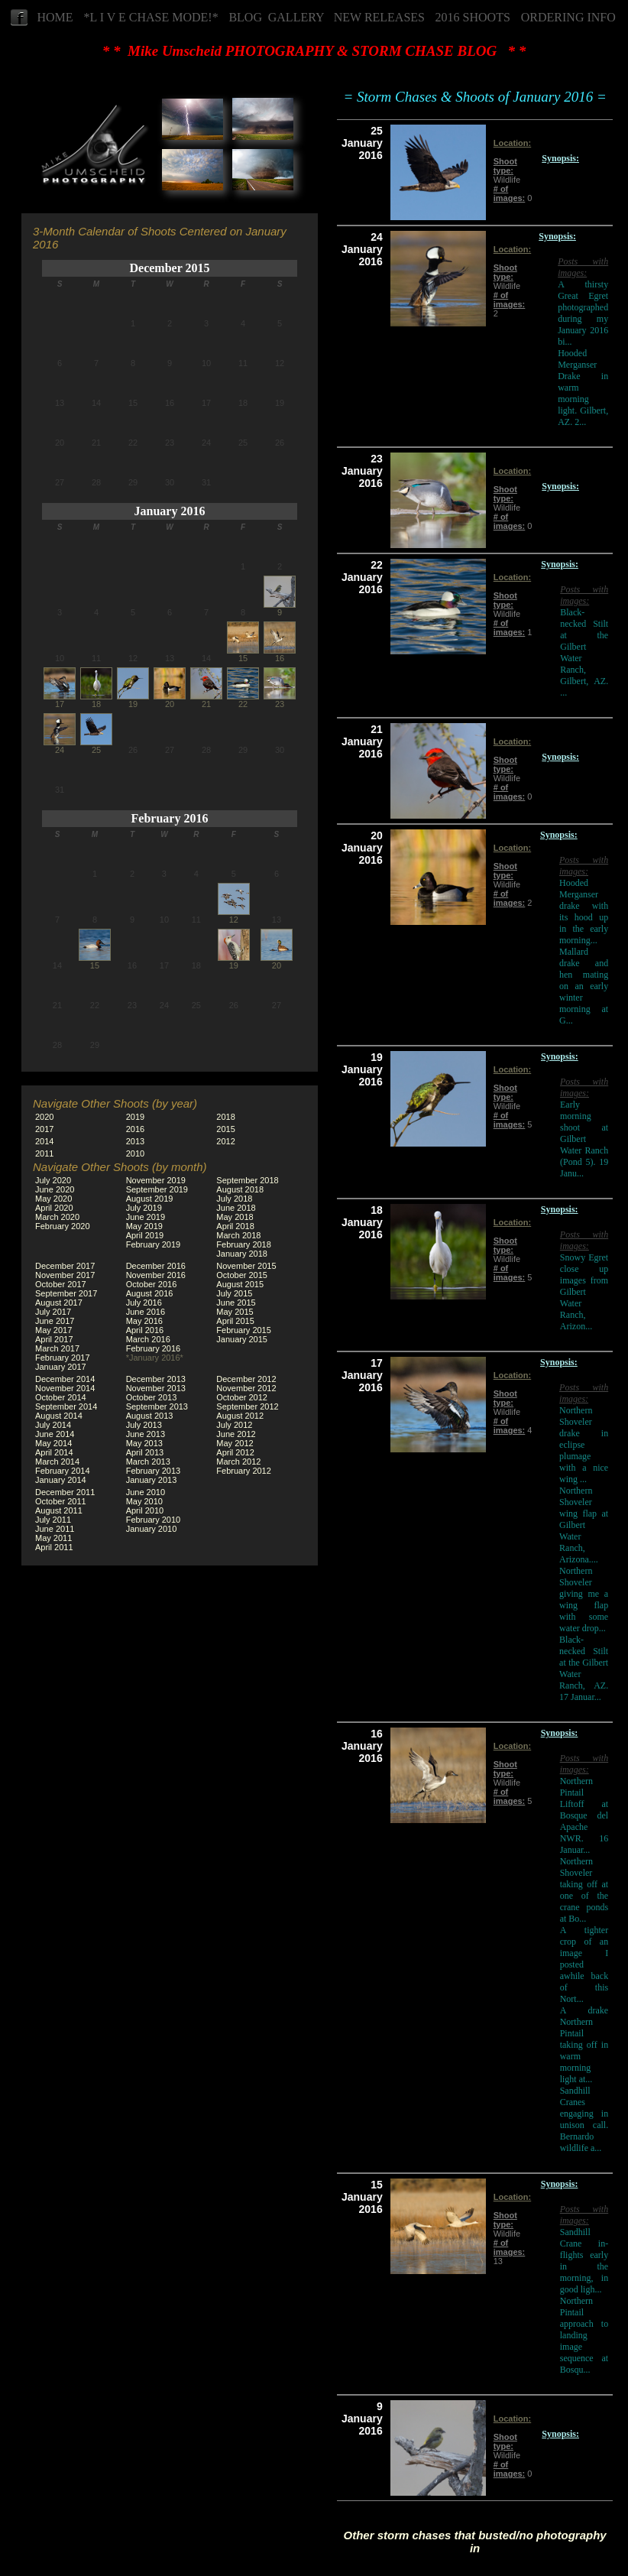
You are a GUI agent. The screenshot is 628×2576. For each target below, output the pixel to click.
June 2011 (54, 1528)
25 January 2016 (362, 143)
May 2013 (144, 1443)
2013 (135, 1141)
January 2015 (241, 1339)
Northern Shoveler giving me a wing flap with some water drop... (583, 1599)
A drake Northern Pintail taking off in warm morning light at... (584, 2044)
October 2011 (60, 1501)
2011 (44, 1153)
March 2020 (57, 1216)
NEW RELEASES (379, 17)
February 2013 (153, 1470)
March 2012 (238, 1461)
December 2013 (156, 1379)
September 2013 (157, 1406)
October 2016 (151, 1284)
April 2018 (235, 1226)
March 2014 (57, 1461)
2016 (135, 1129)
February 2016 (170, 818)
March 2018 (238, 1235)
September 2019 (157, 1189)
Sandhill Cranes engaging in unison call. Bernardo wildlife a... (584, 2119)
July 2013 (144, 1424)
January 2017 (60, 1366)
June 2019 (145, 1216)
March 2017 (57, 1348)
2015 (225, 1129)
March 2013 (148, 1461)
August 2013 (149, 1415)
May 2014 (53, 1443)
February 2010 (153, 1519)
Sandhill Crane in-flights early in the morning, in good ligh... (584, 2261)
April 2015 (235, 1320)
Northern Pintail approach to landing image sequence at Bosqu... (584, 2335)
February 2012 (243, 1470)
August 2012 (240, 1415)
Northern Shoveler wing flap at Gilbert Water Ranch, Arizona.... (583, 1525)
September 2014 (66, 1406)
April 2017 (54, 1339)
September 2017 (66, 1293)
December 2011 (65, 1492)
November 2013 (156, 1388)
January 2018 (241, 1253)
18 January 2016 (362, 1222)
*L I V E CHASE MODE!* (150, 17)
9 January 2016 (362, 2418)
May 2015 (234, 1311)
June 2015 (235, 1302)
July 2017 (53, 1311)
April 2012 (235, 1452)
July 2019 (144, 1207)
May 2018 (234, 1216)
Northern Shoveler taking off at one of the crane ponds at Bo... (584, 1890)
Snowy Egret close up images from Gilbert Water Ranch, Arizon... (584, 1292)
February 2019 (153, 1244)
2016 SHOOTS (472, 17)
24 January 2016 (362, 249)
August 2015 (240, 1284)
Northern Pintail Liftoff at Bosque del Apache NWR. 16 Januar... (584, 1815)
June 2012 (235, 1434)
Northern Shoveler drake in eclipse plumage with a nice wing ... (583, 1444)
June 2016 (145, 1311)
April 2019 (145, 1235)
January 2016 (170, 510)
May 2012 (234, 1443)
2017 (44, 1129)
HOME (55, 17)
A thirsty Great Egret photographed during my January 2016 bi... (583, 313)
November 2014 (65, 1388)
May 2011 (53, 1538)
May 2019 (144, 1226)
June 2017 (54, 1320)
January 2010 (151, 1528)
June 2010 (145, 1492)
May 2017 (53, 1330)
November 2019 (156, 1180)
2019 (135, 1116)
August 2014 (59, 1415)
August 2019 (149, 1198)
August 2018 (240, 1189)
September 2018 (247, 1180)
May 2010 (144, 1501)
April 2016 (145, 1330)
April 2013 (145, 1452)
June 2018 (235, 1207)
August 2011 (59, 1510)
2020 (44, 1116)
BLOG (245, 17)
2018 (225, 1116)
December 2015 (170, 267)
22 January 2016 (362, 577)
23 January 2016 (362, 471)
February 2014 (62, 1470)
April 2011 (54, 1547)
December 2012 (246, 1379)
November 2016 (156, 1275)
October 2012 (241, 1397)
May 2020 (53, 1198)
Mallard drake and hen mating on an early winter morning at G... (583, 986)
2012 (225, 1141)
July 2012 (234, 1424)
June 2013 (145, 1434)
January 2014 (60, 1479)
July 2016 (144, 1302)
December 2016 (156, 1265)
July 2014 (53, 1424)
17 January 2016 (362, 1375)
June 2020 (54, 1189)
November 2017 (65, 1275)
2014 (44, 1141)
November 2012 (246, 1388)
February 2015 (243, 1330)
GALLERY (296, 17)
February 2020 (62, 1226)
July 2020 (53, 1180)
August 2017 (59, 1302)
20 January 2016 (362, 847)
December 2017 (65, 1265)
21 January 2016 (362, 741)
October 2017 (60, 1284)
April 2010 (145, 1510)
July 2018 (234, 1198)
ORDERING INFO (568, 17)
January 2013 (151, 1479)
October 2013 (151, 1397)
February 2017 (62, 1357)
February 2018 (243, 1244)
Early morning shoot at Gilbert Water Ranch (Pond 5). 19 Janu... (584, 1139)
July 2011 (53, 1519)
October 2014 (60, 1397)
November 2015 (246, 1265)
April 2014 (54, 1452)
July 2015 (234, 1293)
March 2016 (148, 1339)
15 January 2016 (362, 2197)
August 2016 (149, 1293)
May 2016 (144, 1320)
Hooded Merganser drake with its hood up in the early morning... (583, 912)
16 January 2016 (362, 1746)
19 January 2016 (362, 1069)
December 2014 (65, 1379)
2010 (135, 1153)
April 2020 (54, 1207)
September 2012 (247, 1406)
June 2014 (54, 1434)
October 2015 (241, 1275)
